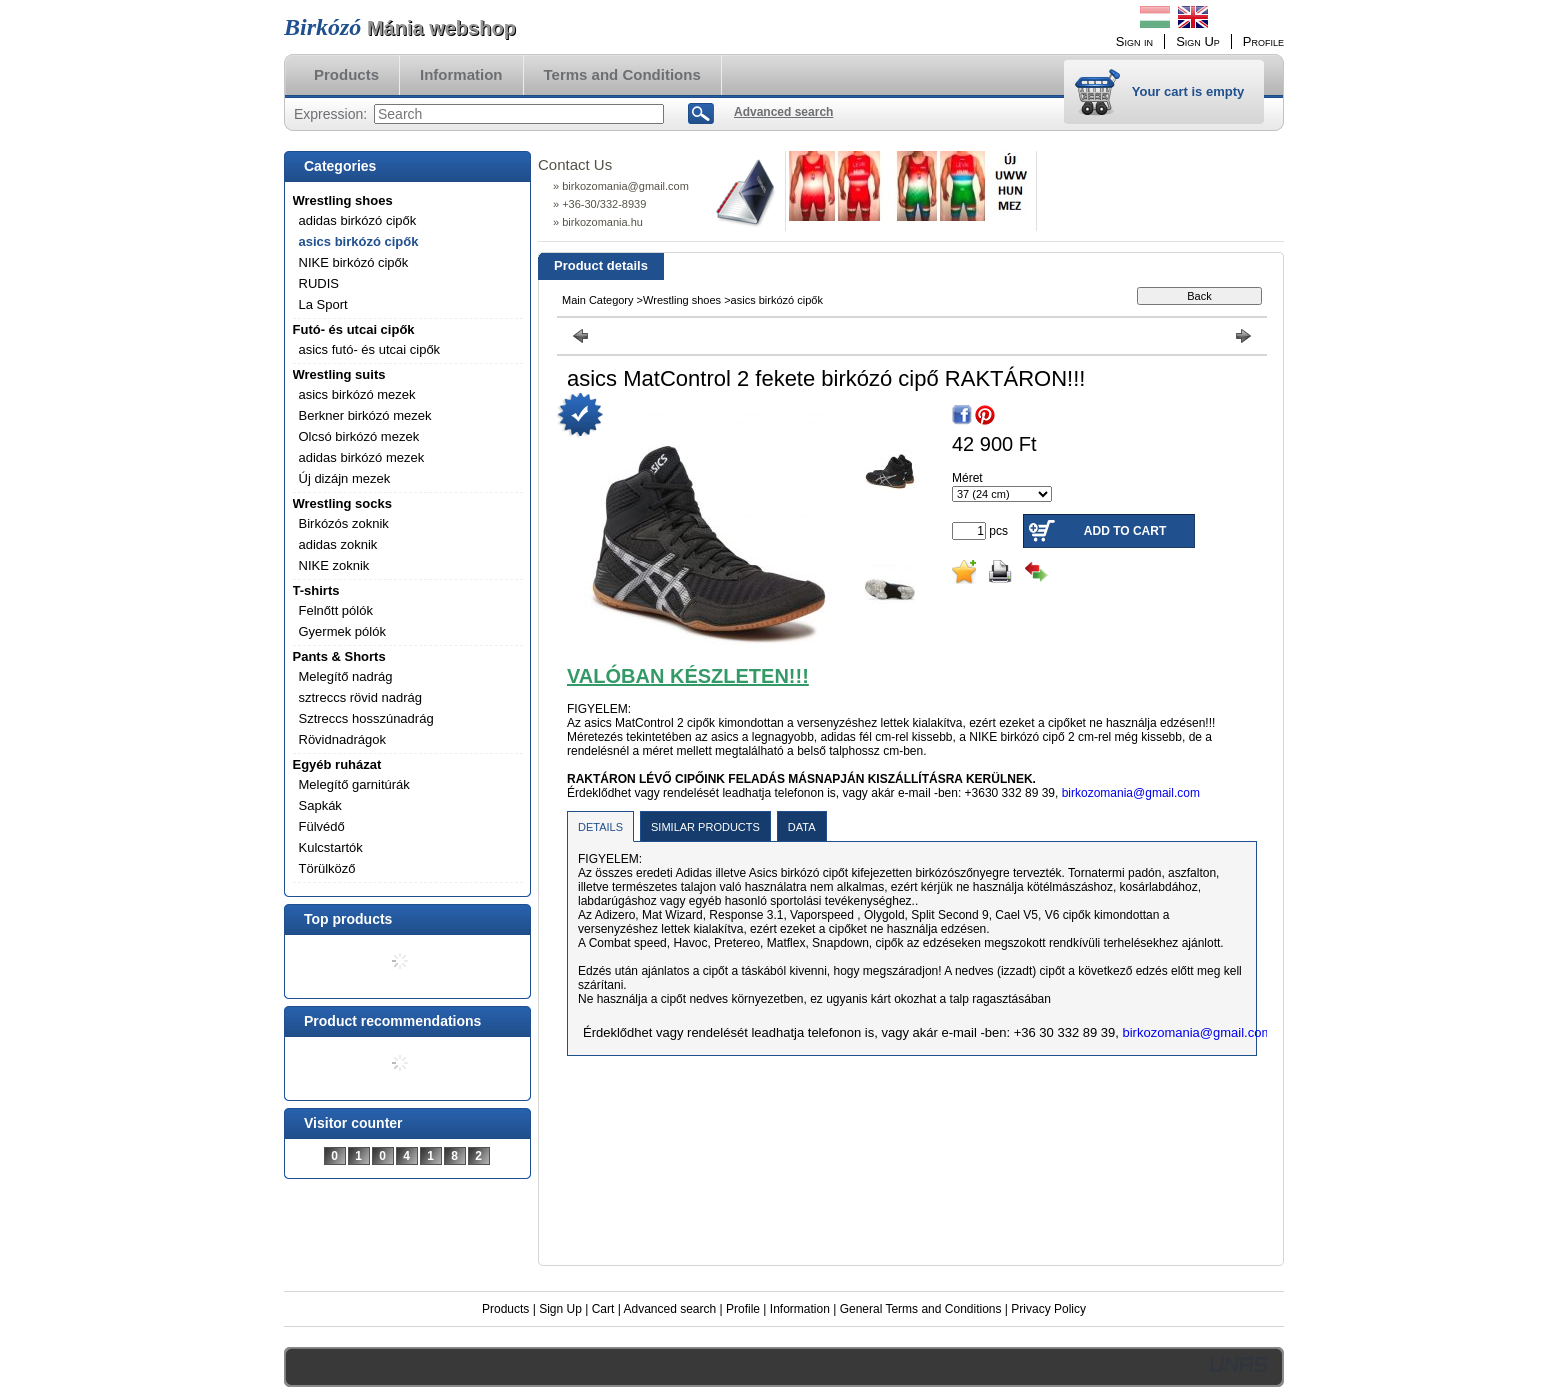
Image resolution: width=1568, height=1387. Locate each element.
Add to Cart (1125, 531)
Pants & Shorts (339, 656)
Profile (743, 1309)
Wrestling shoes (343, 200)
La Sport (323, 304)
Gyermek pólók (342, 631)
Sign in (1134, 41)
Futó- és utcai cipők (354, 329)
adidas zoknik (338, 544)
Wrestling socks (342, 503)
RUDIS (319, 283)
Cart (603, 1309)
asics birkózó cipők (359, 241)
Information (800, 1309)
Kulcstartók (331, 847)
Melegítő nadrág (346, 676)
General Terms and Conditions (921, 1309)
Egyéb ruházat (337, 764)
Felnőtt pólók (336, 610)
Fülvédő (322, 826)
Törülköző (327, 868)
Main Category (598, 300)
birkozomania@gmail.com (1131, 793)
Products (505, 1309)
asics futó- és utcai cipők (370, 349)
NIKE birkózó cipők (354, 262)
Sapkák (320, 805)
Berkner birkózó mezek (365, 415)
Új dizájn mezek (345, 478)
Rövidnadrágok (342, 739)
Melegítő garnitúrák (354, 784)
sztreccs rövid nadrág (361, 697)
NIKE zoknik (334, 565)
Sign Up (560, 1309)
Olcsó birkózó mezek (359, 436)
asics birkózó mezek (357, 394)
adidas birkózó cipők (358, 220)
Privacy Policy (1048, 1309)
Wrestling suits (339, 374)
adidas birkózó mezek (362, 457)
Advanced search (669, 1309)
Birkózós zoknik (344, 523)
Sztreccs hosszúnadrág (366, 718)
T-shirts (316, 590)
